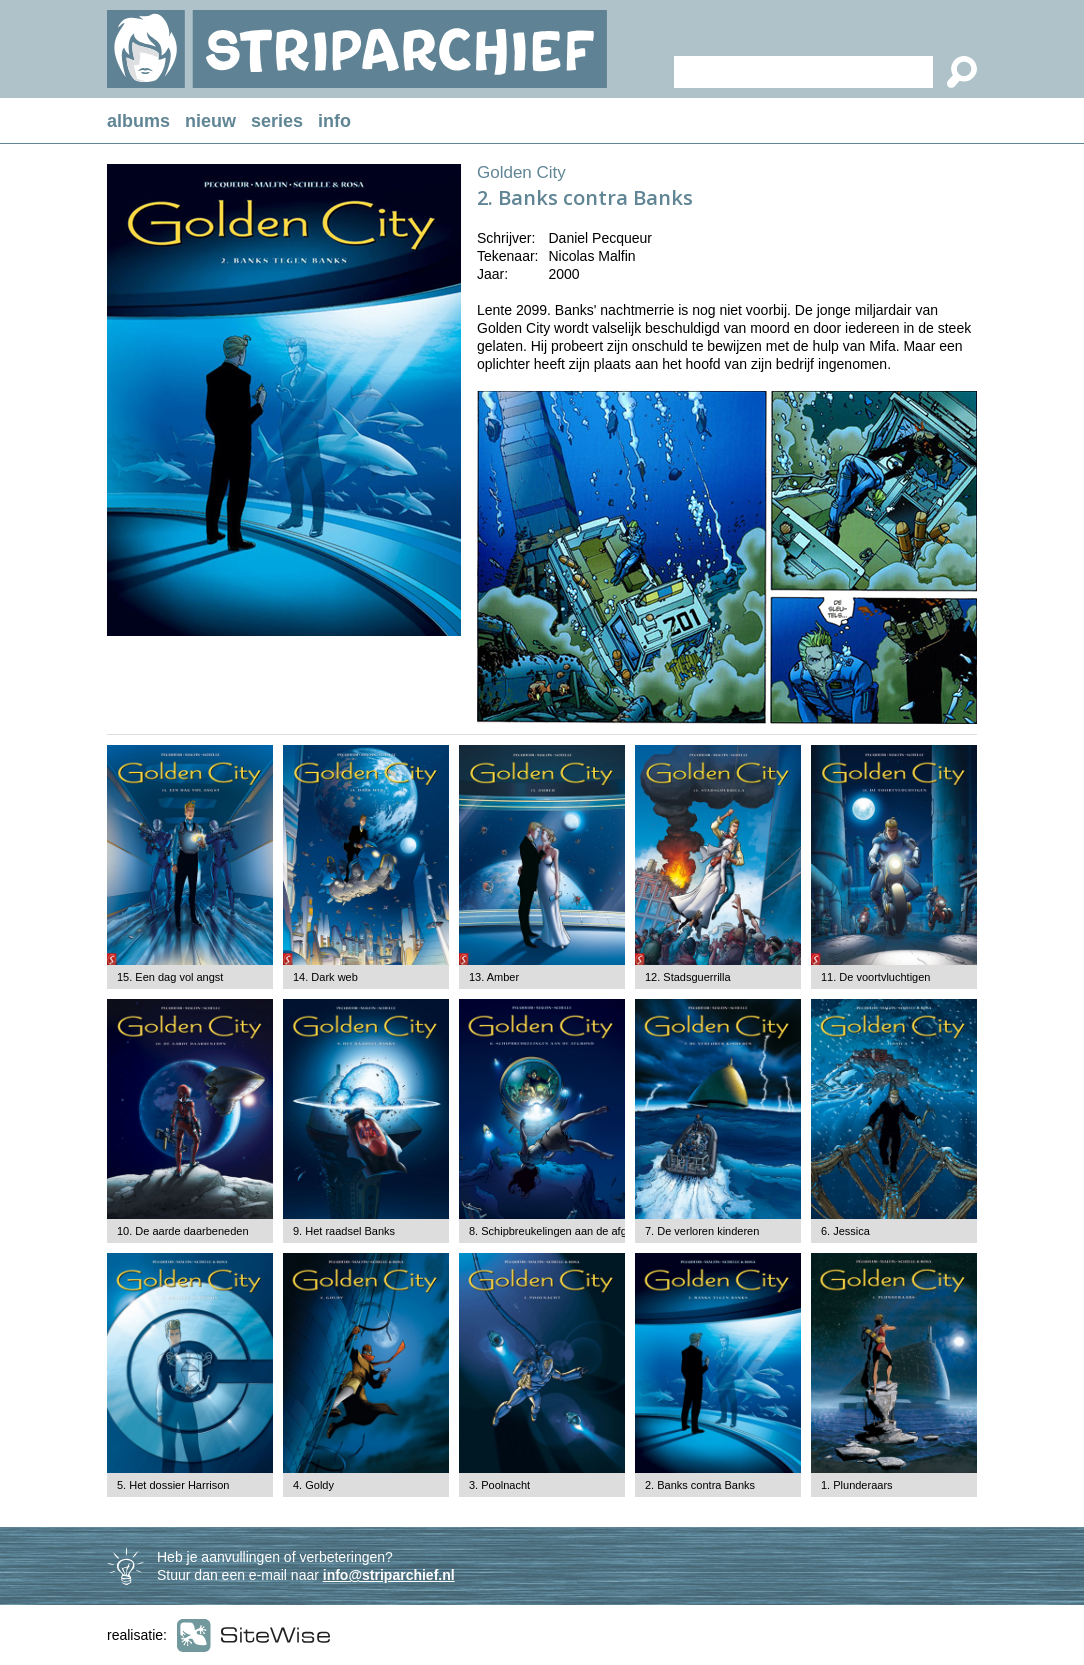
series (277, 121)
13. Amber (494, 977)
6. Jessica (845, 1231)
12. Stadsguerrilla (688, 977)
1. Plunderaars (857, 1485)
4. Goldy (313, 1485)
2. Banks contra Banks (700, 1485)
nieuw (210, 121)
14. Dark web (325, 977)
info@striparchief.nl (389, 1575)
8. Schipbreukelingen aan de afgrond (559, 1231)
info (334, 121)
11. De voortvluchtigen (875, 977)
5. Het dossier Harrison (173, 1485)
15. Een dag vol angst (170, 977)
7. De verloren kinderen (702, 1231)
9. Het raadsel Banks (344, 1231)
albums (138, 121)
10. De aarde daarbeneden (183, 1231)
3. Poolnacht (499, 1485)
